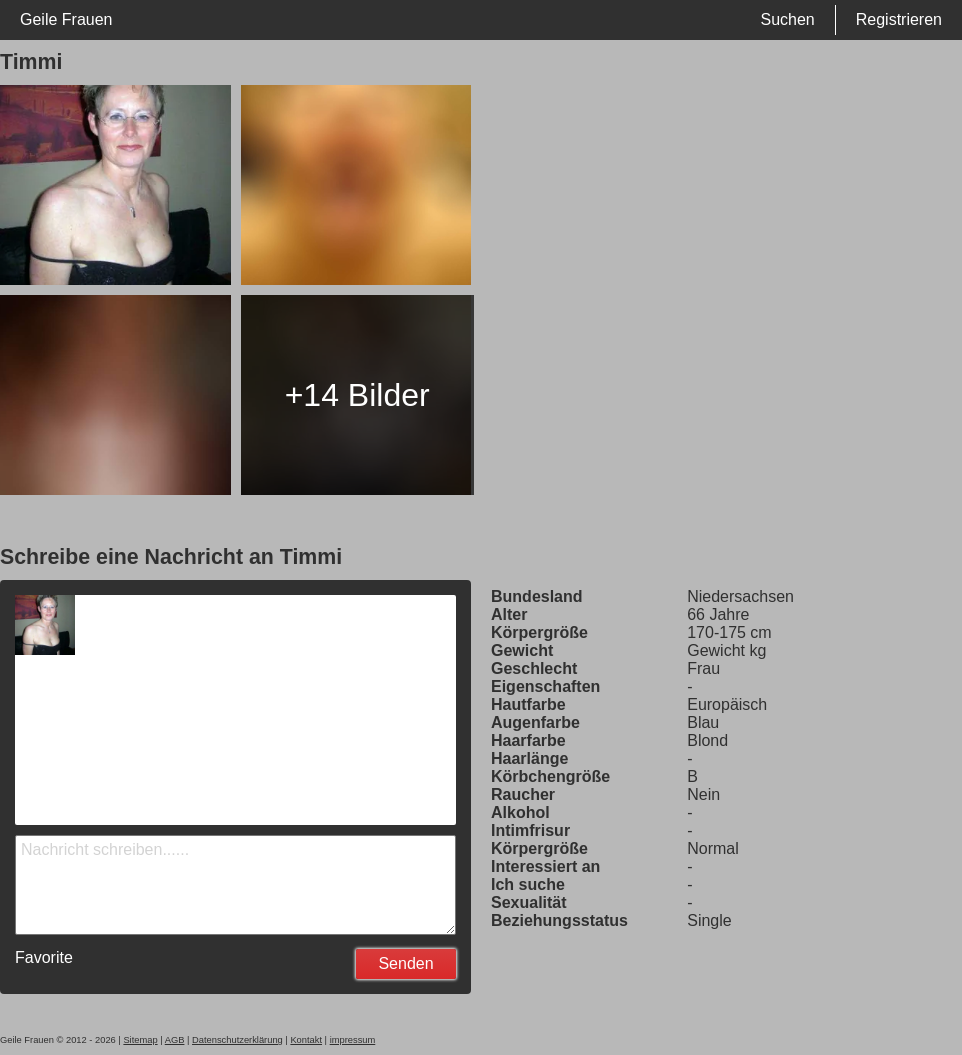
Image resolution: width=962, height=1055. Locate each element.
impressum (353, 1040)
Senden (405, 963)
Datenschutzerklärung (237, 1040)
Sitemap (140, 1040)
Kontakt (306, 1040)
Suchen (787, 19)
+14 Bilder (357, 395)
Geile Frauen (66, 19)
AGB (175, 1040)
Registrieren (899, 19)
